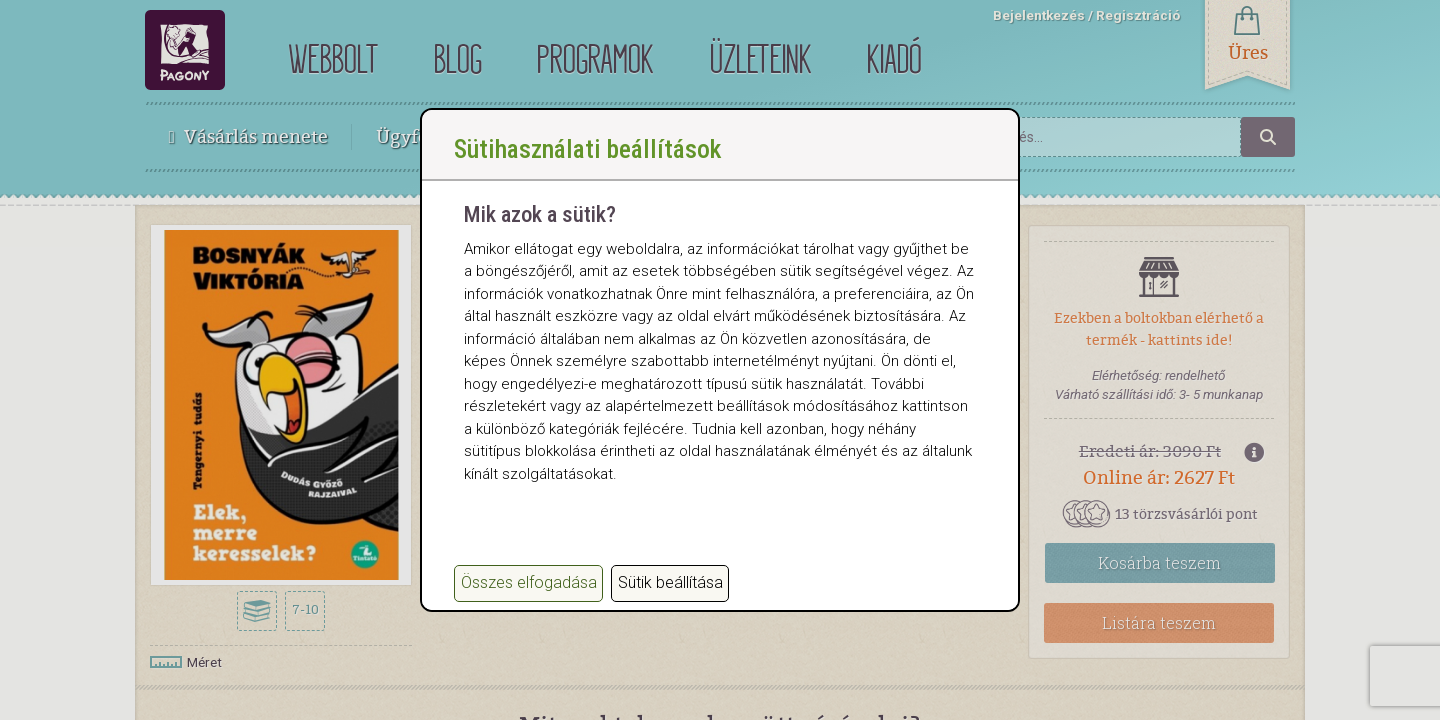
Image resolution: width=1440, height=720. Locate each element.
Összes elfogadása (529, 582)
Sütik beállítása (670, 582)
